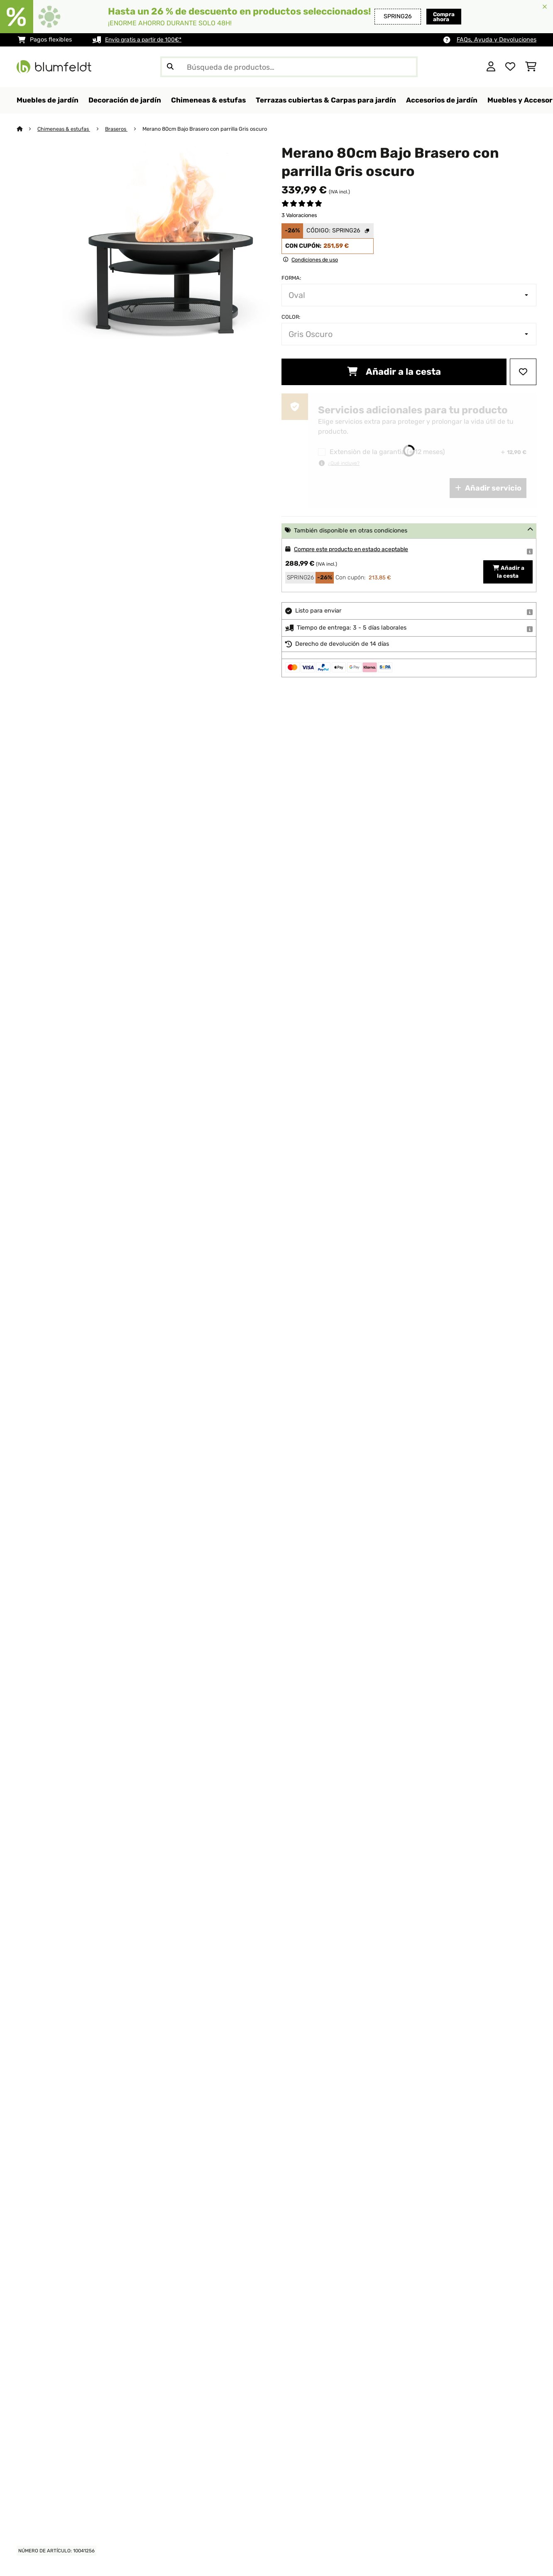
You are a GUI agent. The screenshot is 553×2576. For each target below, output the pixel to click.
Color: (290, 317)
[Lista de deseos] (510, 66)
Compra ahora (427, 16)
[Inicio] (27, 129)
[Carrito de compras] (530, 66)
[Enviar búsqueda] (170, 67)
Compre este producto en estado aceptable (355, 549)
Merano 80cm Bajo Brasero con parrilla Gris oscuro (208, 129)
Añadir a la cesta (394, 372)
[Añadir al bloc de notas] (523, 372)
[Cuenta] (491, 66)
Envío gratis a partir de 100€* (146, 39)
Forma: (291, 278)
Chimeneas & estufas (65, 129)
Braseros (119, 129)
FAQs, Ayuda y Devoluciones (496, 39)
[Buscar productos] (289, 66)
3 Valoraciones (299, 215)
